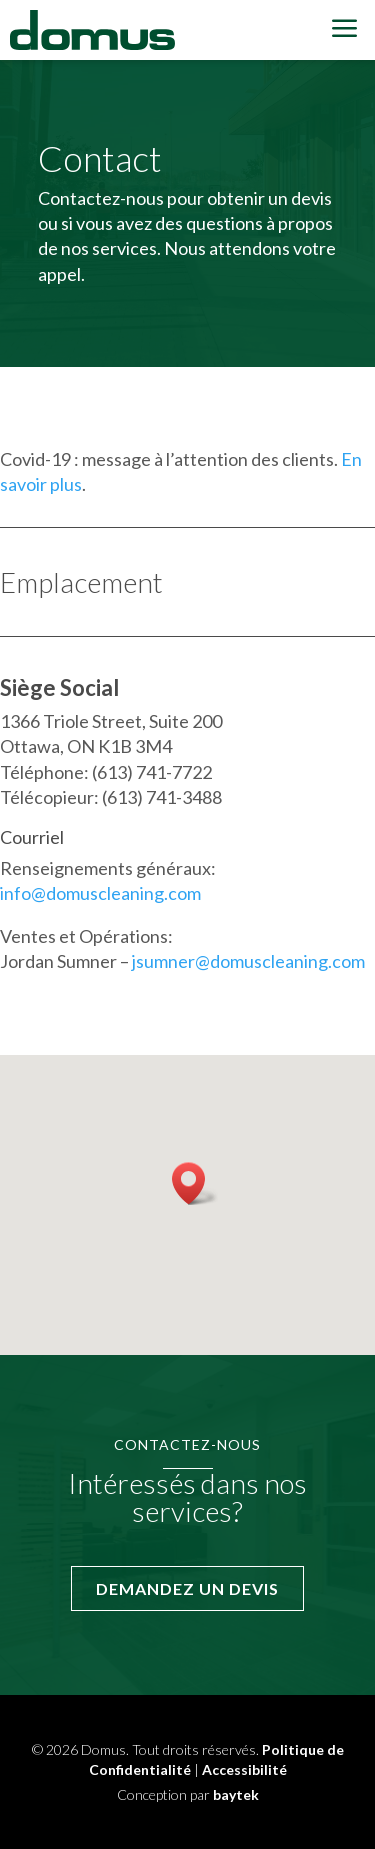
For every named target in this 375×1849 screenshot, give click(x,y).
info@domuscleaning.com (100, 893)
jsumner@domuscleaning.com (248, 961)
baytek (236, 1794)
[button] (195, 1183)
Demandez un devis (187, 1588)
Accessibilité (244, 1769)
